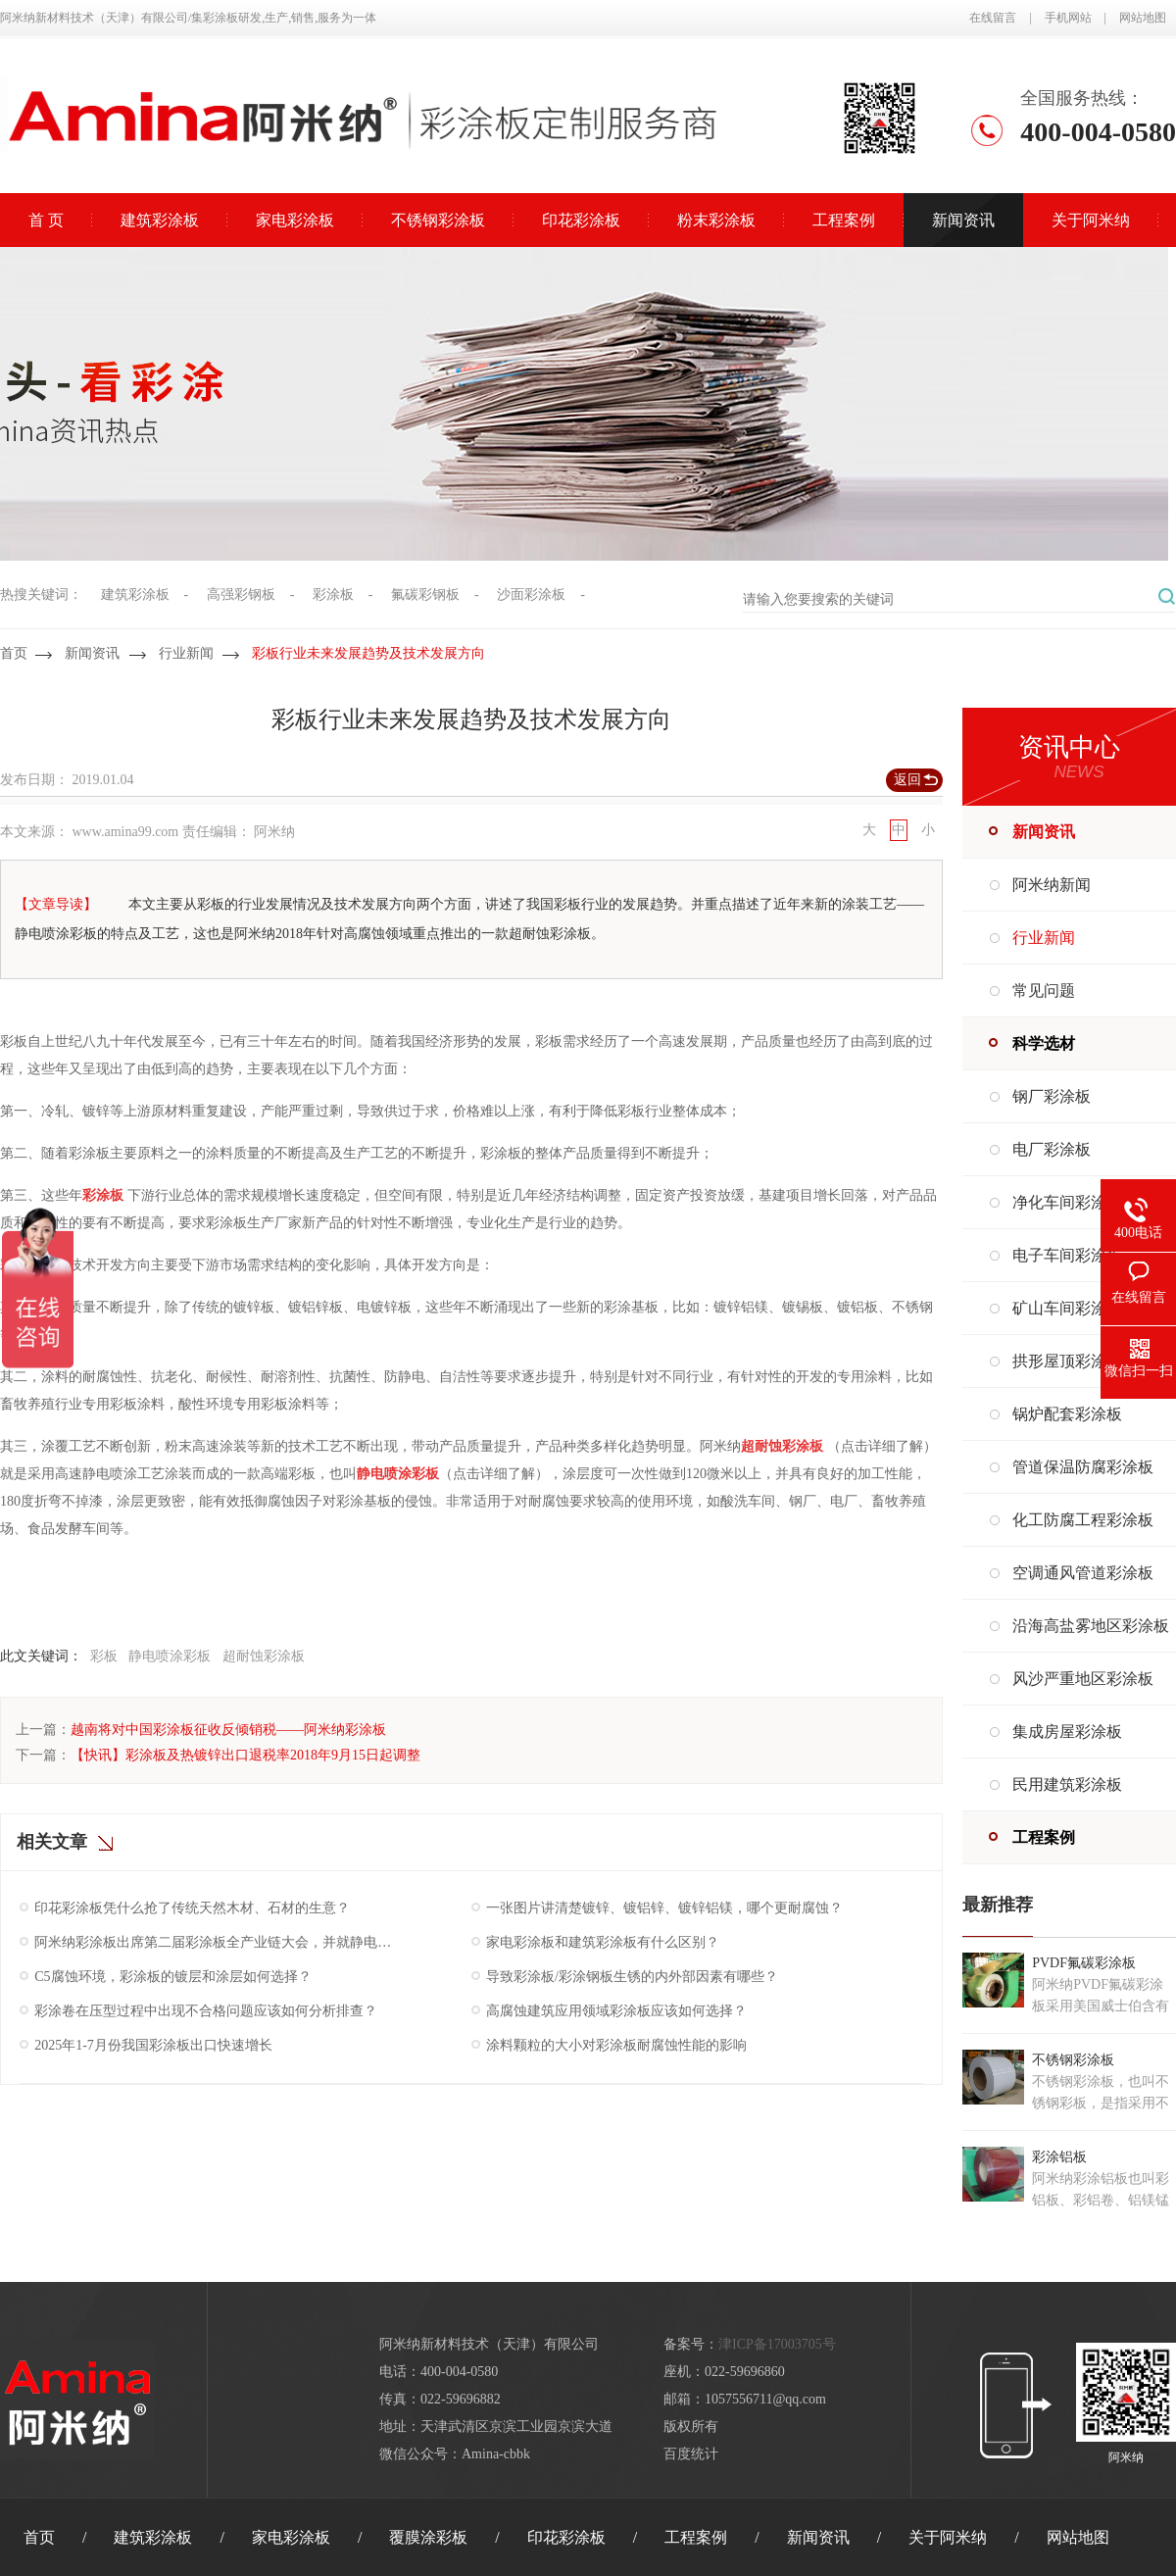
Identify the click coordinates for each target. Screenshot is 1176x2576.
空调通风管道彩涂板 (1082, 1572)
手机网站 (1068, 18)
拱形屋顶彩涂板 (1067, 1361)
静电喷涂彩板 (169, 1656)
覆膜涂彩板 (428, 2537)
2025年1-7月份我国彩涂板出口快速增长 (153, 2045)
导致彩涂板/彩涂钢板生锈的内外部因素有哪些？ (632, 1976)
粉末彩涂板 (716, 220)
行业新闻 (186, 653)
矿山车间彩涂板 (1067, 1308)
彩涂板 (333, 594)
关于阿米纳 (1091, 220)
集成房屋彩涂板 (1067, 1731)
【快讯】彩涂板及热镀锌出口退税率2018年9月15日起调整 (245, 1755)
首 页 (46, 220)
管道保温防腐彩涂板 (1082, 1467)
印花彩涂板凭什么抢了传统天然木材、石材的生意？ (192, 1908)
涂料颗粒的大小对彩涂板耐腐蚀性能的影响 (616, 2045)
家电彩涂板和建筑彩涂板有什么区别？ (602, 1942)
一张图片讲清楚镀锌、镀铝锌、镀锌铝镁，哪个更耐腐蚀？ (664, 1908)
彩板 (104, 1656)
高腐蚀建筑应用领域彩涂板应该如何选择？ (616, 2011)
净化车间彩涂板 (1067, 1202)
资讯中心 (1069, 747)
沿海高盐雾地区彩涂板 (1090, 1625)
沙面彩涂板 (531, 594)
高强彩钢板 (241, 594)
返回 (907, 779)
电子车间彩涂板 (1067, 1255)
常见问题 (1043, 990)
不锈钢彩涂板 (438, 220)
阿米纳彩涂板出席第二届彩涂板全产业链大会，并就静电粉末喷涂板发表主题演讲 (215, 1942)
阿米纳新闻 (1051, 884)
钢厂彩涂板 (1051, 1096)
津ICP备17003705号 (777, 2344)
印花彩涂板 (581, 220)
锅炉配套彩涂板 (1067, 1414)
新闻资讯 (963, 220)
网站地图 (1142, 18)
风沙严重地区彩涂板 (1082, 1678)
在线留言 (992, 18)
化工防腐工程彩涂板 (1082, 1519)
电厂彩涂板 (1051, 1149)
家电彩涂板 (295, 220)
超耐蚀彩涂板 (263, 1656)
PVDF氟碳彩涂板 (1084, 1963)
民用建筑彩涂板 (1067, 1784)
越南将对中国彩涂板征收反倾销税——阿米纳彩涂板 (228, 1729)
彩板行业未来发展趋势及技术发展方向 (368, 653)
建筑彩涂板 (160, 220)
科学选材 (1043, 1043)
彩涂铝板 (1059, 2157)
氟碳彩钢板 (425, 594)
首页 (13, 653)
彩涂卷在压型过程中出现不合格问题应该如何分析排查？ (205, 2011)
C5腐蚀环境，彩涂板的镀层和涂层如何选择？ (172, 1976)
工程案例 (843, 220)
